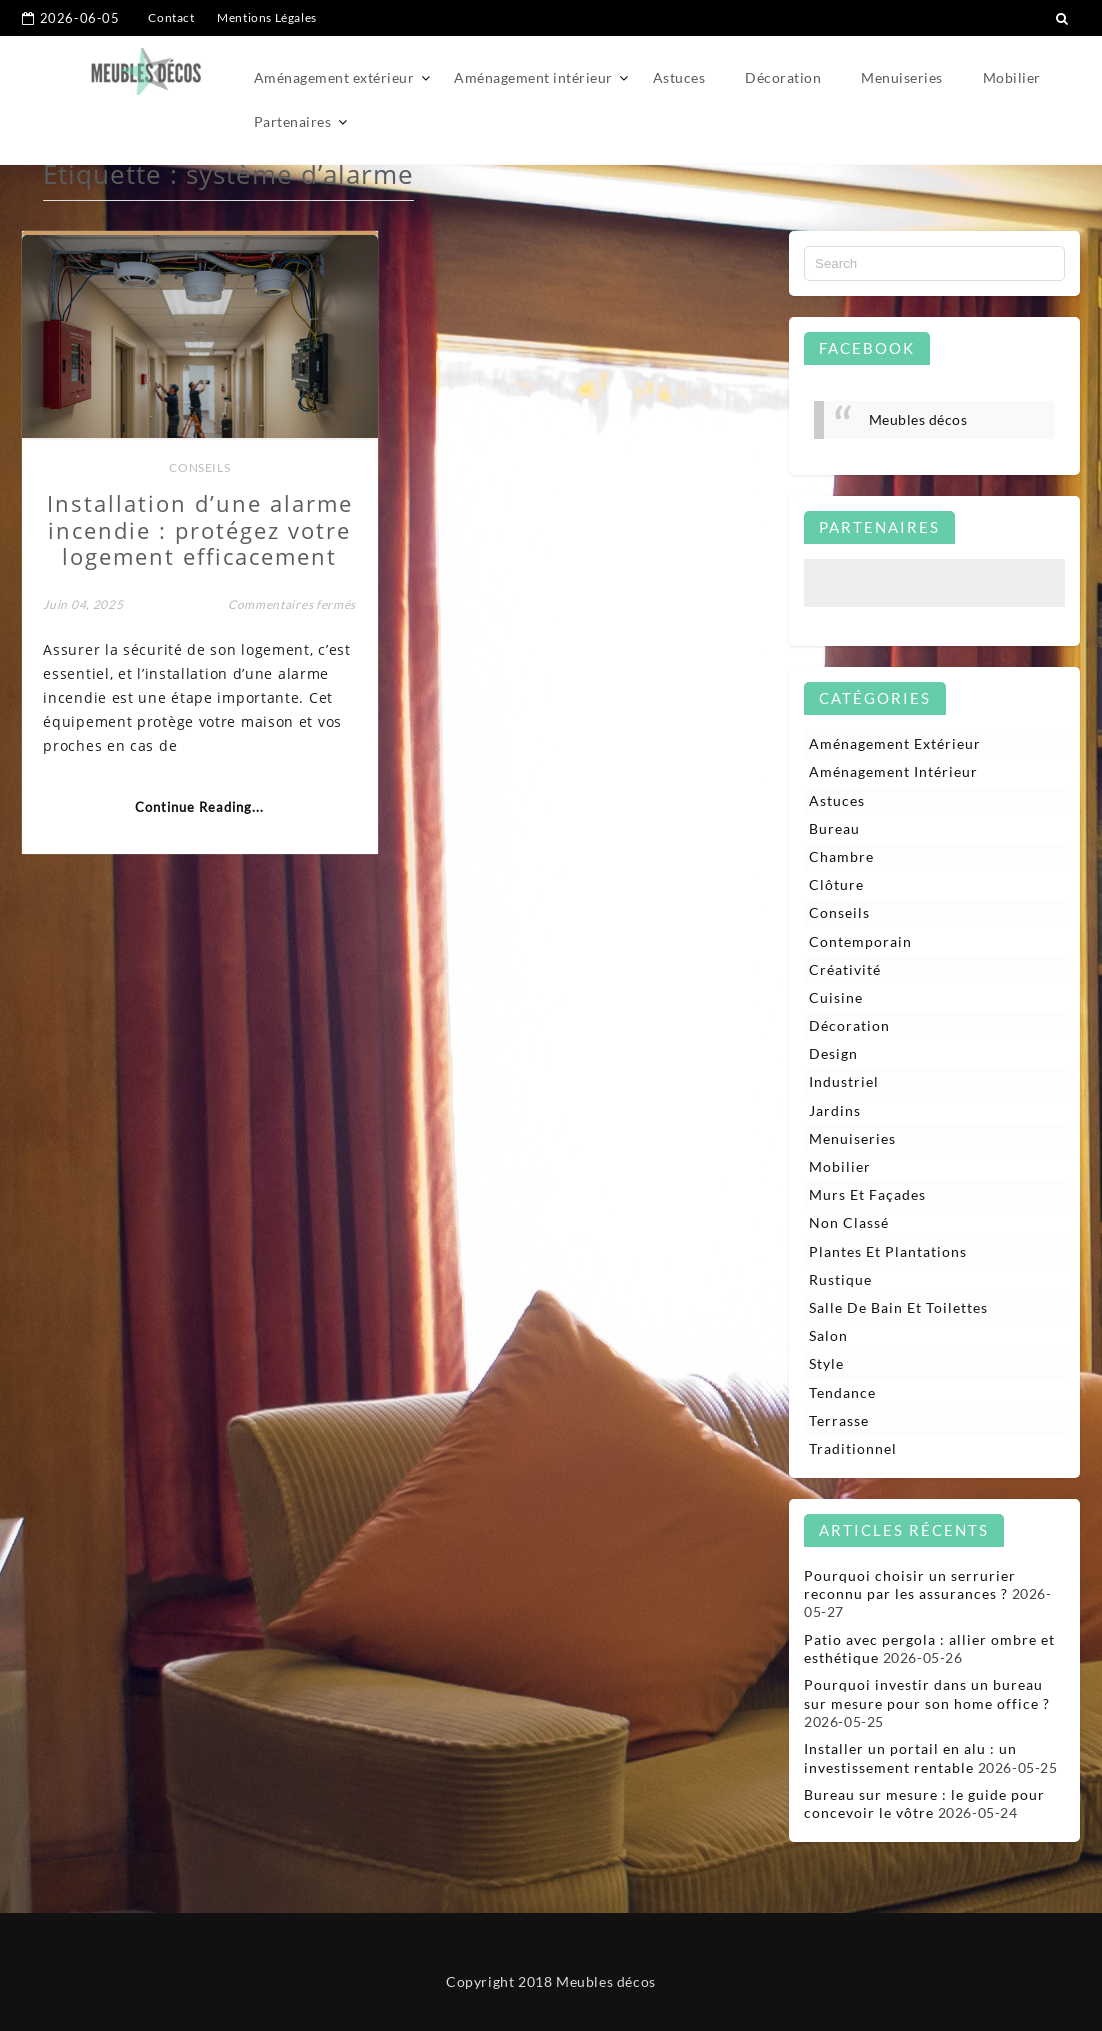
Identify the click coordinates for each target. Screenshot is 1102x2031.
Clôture (836, 884)
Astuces (679, 77)
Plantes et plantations (888, 1251)
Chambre (841, 856)
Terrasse (839, 1420)
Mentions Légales (267, 17)
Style (826, 1363)
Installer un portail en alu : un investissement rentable (910, 1757)
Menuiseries (902, 77)
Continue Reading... (199, 807)
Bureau (834, 828)
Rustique (840, 1279)
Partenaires (293, 121)
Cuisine (836, 997)
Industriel (844, 1081)
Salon (828, 1335)
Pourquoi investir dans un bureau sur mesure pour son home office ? (927, 1693)
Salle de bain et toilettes (898, 1307)
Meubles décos (918, 419)
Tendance (842, 1392)
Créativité (845, 969)
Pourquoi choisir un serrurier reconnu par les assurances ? (910, 1584)
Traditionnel (853, 1448)
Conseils (199, 467)
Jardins (835, 1110)
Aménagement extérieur (334, 77)
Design (833, 1053)
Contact (171, 17)
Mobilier (1012, 77)
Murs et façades (867, 1194)
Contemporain (860, 941)
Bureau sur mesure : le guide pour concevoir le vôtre (924, 1803)
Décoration (783, 77)
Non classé (849, 1222)
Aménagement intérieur (533, 77)
